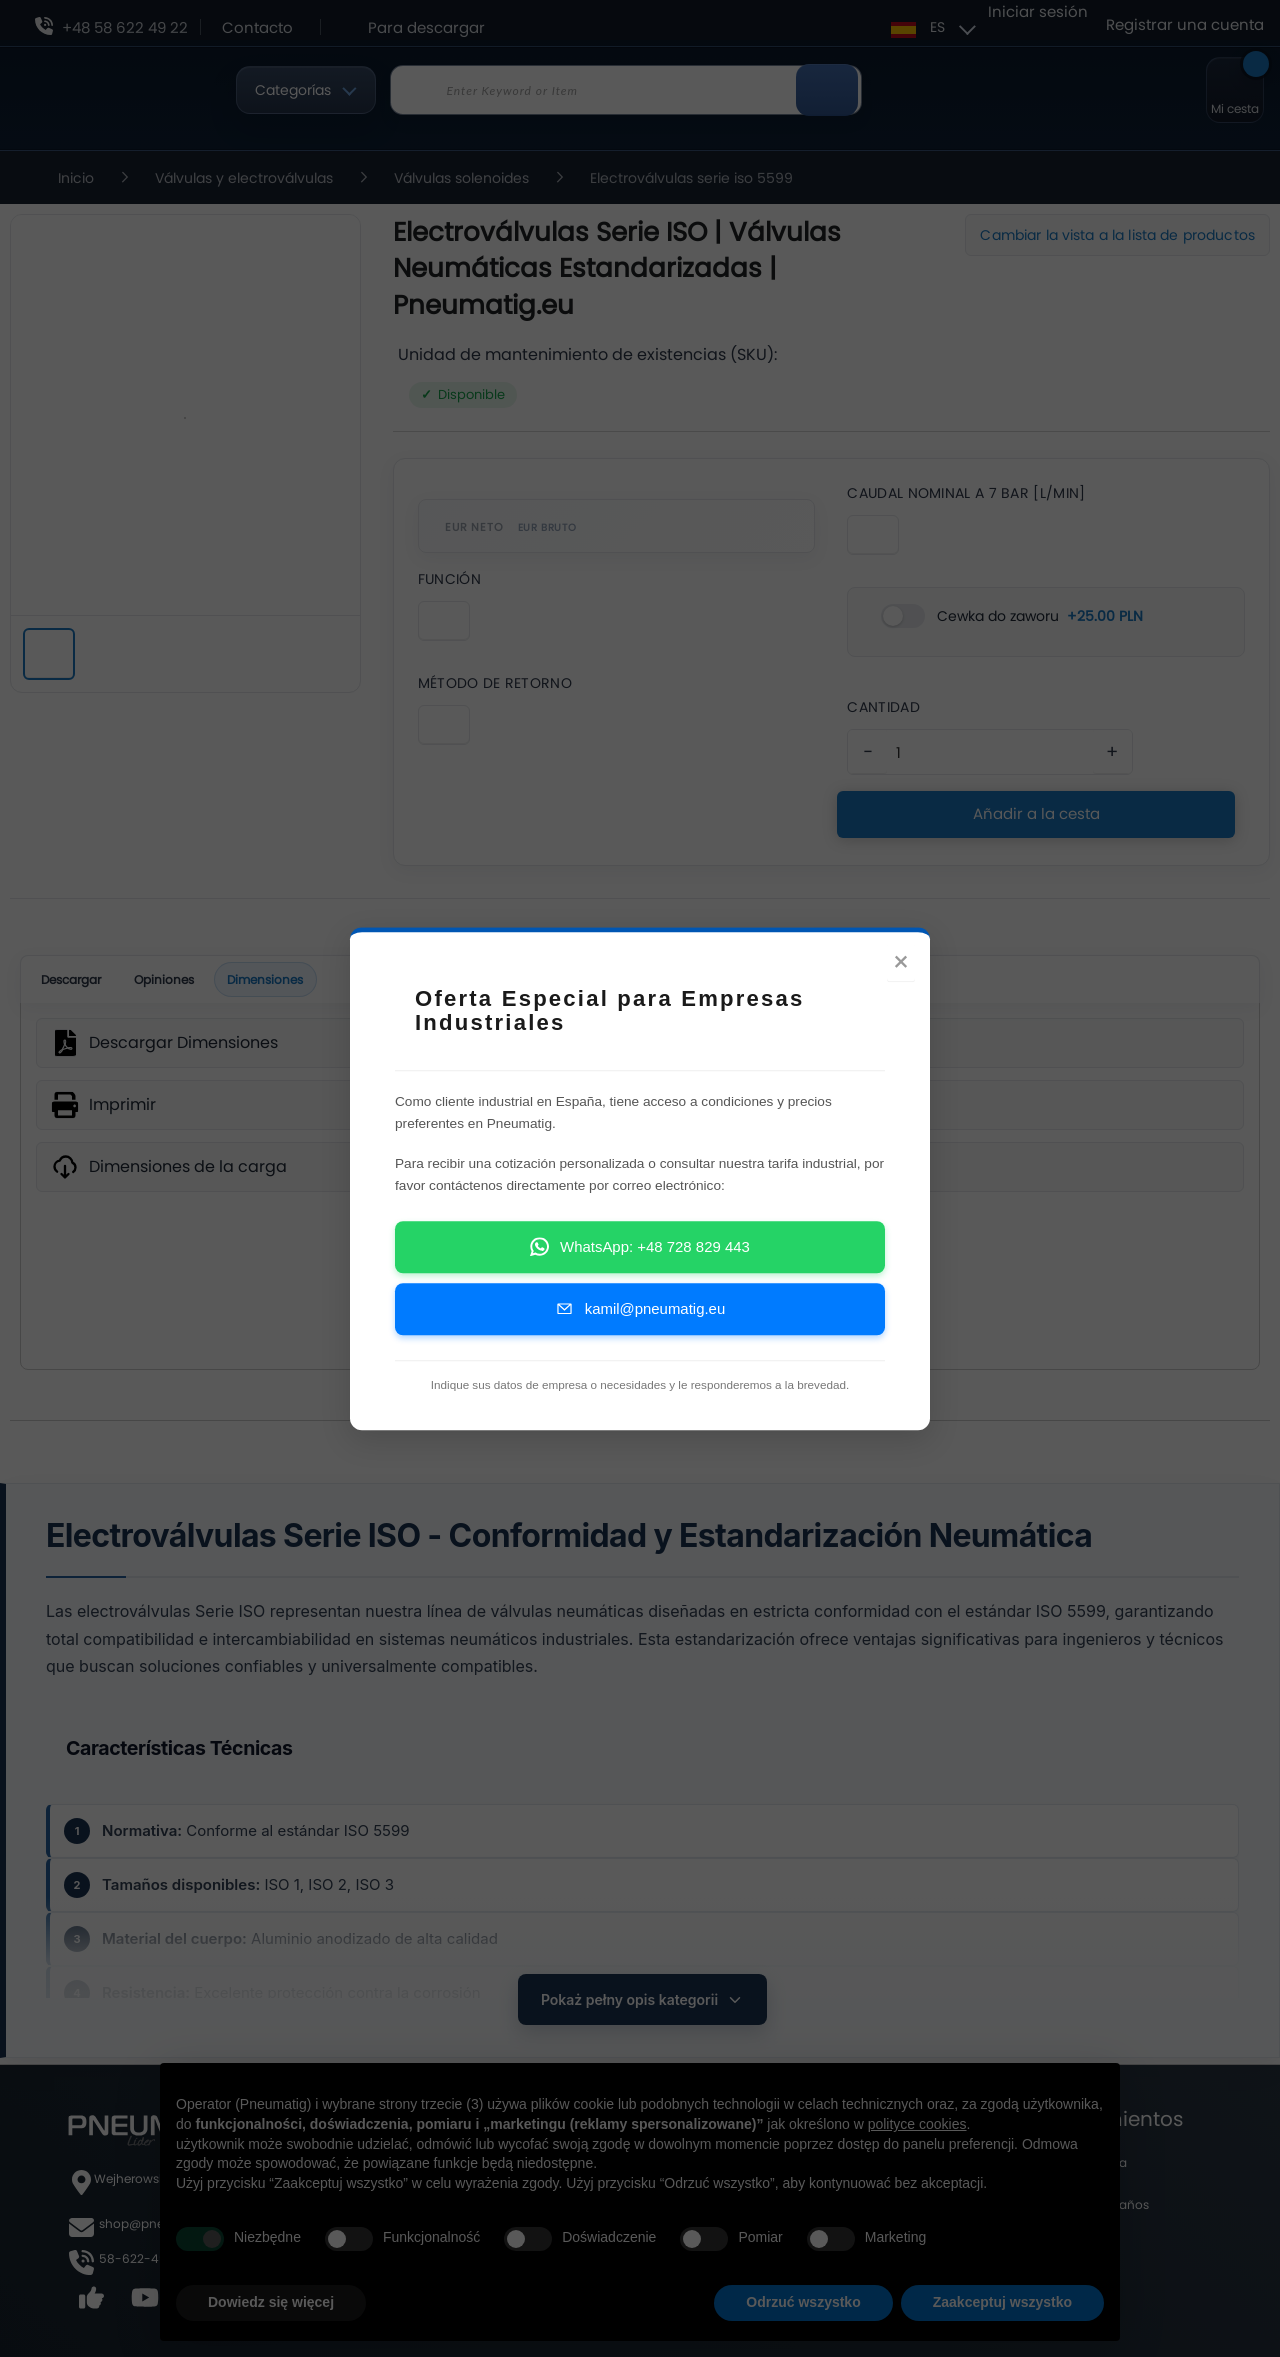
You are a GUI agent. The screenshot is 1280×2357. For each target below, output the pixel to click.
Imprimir (122, 1116)
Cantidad (883, 707)
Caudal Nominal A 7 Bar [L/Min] (966, 493)
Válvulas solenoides (463, 178)
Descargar (79, 986)
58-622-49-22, (144, 2258)
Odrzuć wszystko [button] (803, 2302)
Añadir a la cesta (1036, 813)
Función (449, 579)
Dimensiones (303, 987)
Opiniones (188, 986)
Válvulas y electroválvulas (246, 178)
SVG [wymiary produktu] (640, 1290)
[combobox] (626, 90)
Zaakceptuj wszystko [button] (1002, 2302)
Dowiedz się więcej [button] (271, 2302)
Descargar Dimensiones (183, 1054)
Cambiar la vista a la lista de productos (1117, 235)
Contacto (257, 27)
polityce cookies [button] (917, 2124)
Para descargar (426, 27)
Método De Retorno (495, 683)
